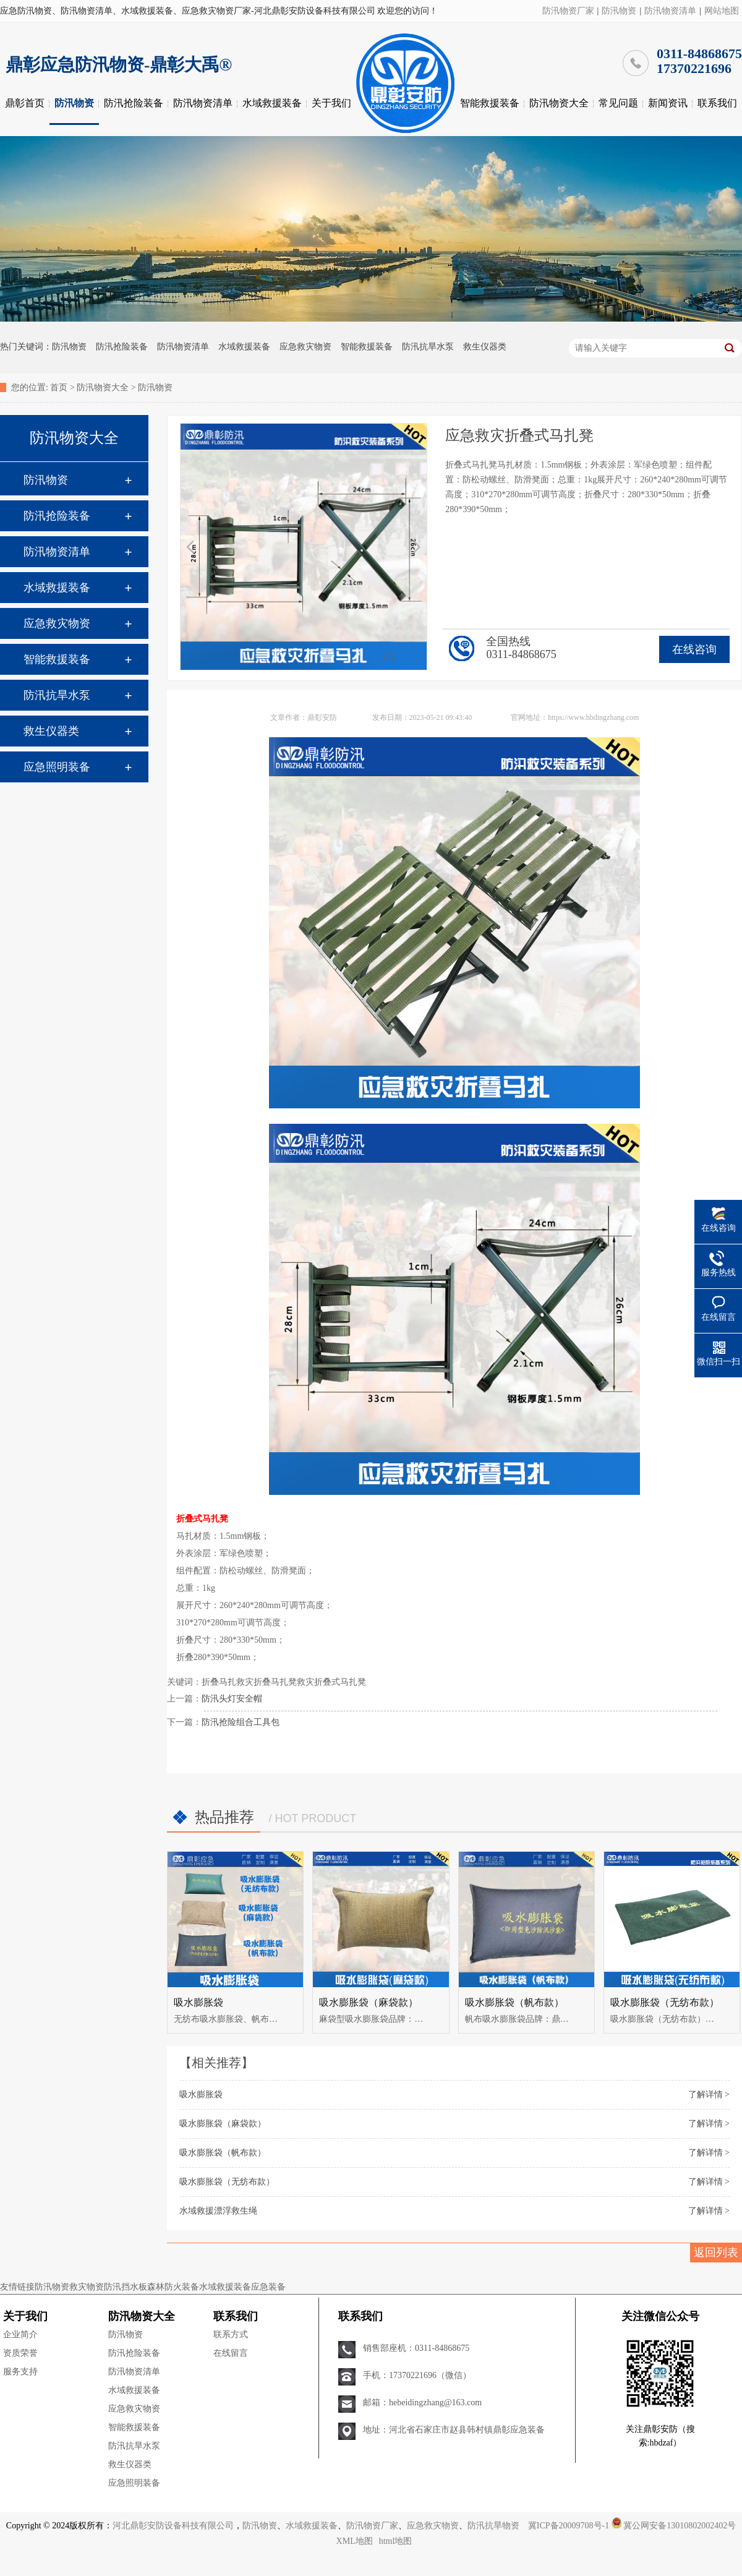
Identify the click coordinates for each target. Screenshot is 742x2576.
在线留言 (230, 2353)
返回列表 (716, 2252)
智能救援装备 (489, 103)
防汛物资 (619, 10)
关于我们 (331, 103)
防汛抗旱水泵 (428, 346)
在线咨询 (694, 649)
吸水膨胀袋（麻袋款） (368, 2002)
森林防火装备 (173, 2286)
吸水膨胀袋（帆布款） (514, 2002)
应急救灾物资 (305, 346)
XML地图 (354, 2541)
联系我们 (717, 103)
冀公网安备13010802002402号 (679, 2525)
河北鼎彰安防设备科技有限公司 (173, 2525)
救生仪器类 (484, 346)
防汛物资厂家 (568, 10)
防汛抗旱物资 (493, 2525)
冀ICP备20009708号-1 (568, 2525)
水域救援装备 (272, 103)
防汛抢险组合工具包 (240, 1722)
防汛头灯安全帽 (232, 1698)
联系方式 (230, 2334)
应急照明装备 (56, 767)
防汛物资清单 (670, 10)
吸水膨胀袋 (198, 2002)
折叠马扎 (219, 1682)
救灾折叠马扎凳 (266, 1682)
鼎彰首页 (25, 103)
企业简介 (20, 2334)
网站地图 (721, 10)
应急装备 (268, 2286)
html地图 (395, 2541)
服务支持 (20, 2371)
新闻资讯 (668, 103)
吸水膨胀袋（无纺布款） (664, 2002)
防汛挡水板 (125, 2286)
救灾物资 (86, 2286)
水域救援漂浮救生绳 (218, 2210)
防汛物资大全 (559, 103)
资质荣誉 (20, 2353)
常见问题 (618, 103)
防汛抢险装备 (133, 103)
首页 (58, 387)
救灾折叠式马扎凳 (331, 1682)
